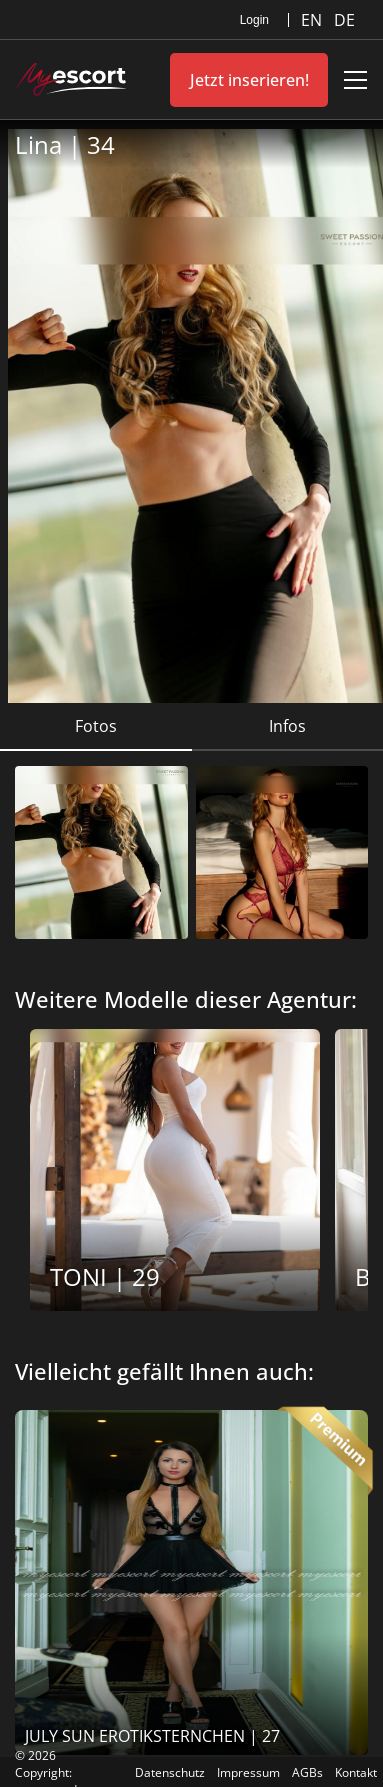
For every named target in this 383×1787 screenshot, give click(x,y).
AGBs (307, 1772)
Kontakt (356, 1772)
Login (254, 20)
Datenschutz (170, 1772)
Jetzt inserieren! (249, 80)
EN (313, 20)
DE (344, 20)
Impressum (248, 1772)
